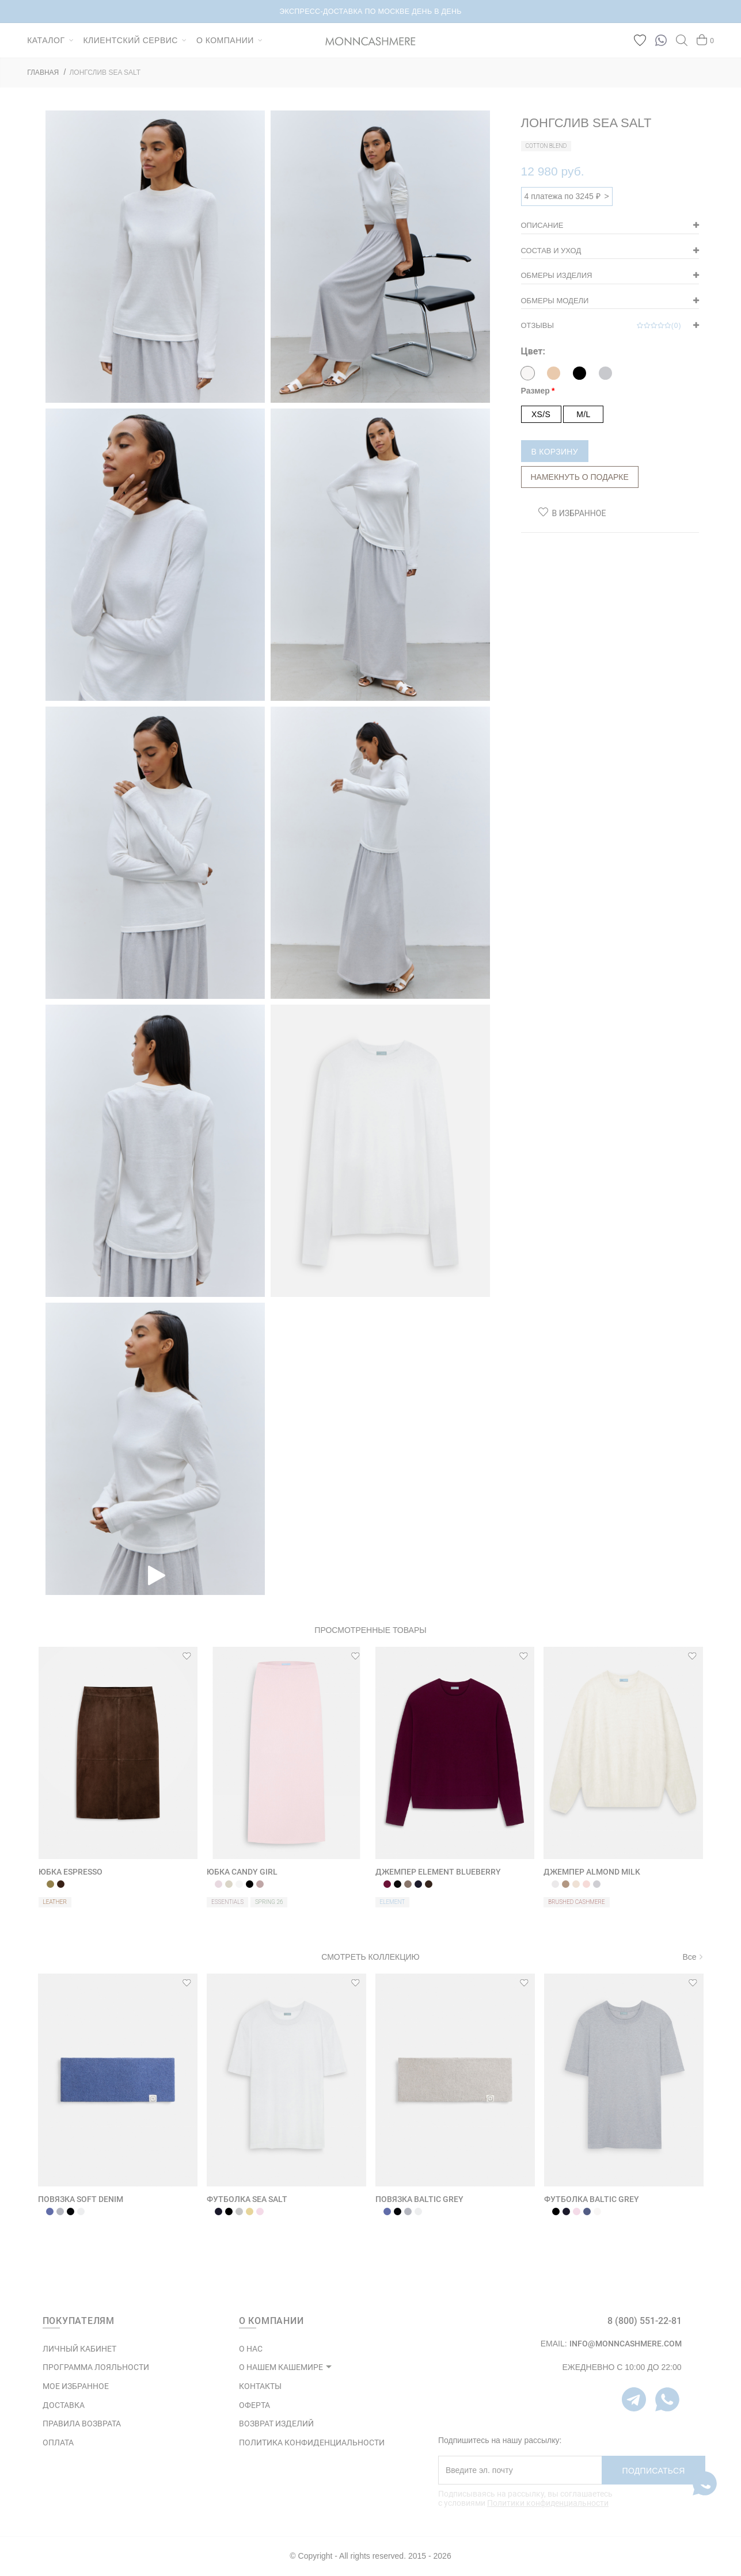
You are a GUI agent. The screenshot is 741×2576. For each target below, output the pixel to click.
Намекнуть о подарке (580, 477)
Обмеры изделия (556, 275)
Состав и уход (551, 250)
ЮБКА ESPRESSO (70, 1871)
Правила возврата (82, 2423)
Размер (535, 390)
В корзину (554, 451)
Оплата (58, 2442)
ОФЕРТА (254, 2405)
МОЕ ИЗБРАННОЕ (76, 2386)
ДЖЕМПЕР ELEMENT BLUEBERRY (438, 1871)
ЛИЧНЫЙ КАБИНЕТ (79, 2348)
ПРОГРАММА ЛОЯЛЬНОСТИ (96, 2367)
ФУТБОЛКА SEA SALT (247, 2199)
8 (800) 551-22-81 (644, 2320)
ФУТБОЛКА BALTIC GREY (591, 2199)
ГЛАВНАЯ (43, 72)
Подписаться (653, 2470)
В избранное (579, 513)
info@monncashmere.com (625, 2343)
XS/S (540, 414)
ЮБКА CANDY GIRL (242, 1871)
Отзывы (601, 325)
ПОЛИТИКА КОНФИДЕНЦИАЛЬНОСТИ (312, 2442)
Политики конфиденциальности (548, 2503)
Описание (542, 225)
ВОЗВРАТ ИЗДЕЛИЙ (276, 2423)
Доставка (64, 2405)
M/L (583, 414)
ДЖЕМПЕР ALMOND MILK (592, 1871)
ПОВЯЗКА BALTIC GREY (419, 2199)
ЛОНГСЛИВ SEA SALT (104, 72)
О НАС (251, 2348)
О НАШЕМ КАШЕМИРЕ (281, 2367)
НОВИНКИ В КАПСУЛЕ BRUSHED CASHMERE (370, 11)
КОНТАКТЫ (260, 2386)
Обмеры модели (555, 300)
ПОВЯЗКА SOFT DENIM (80, 2199)
